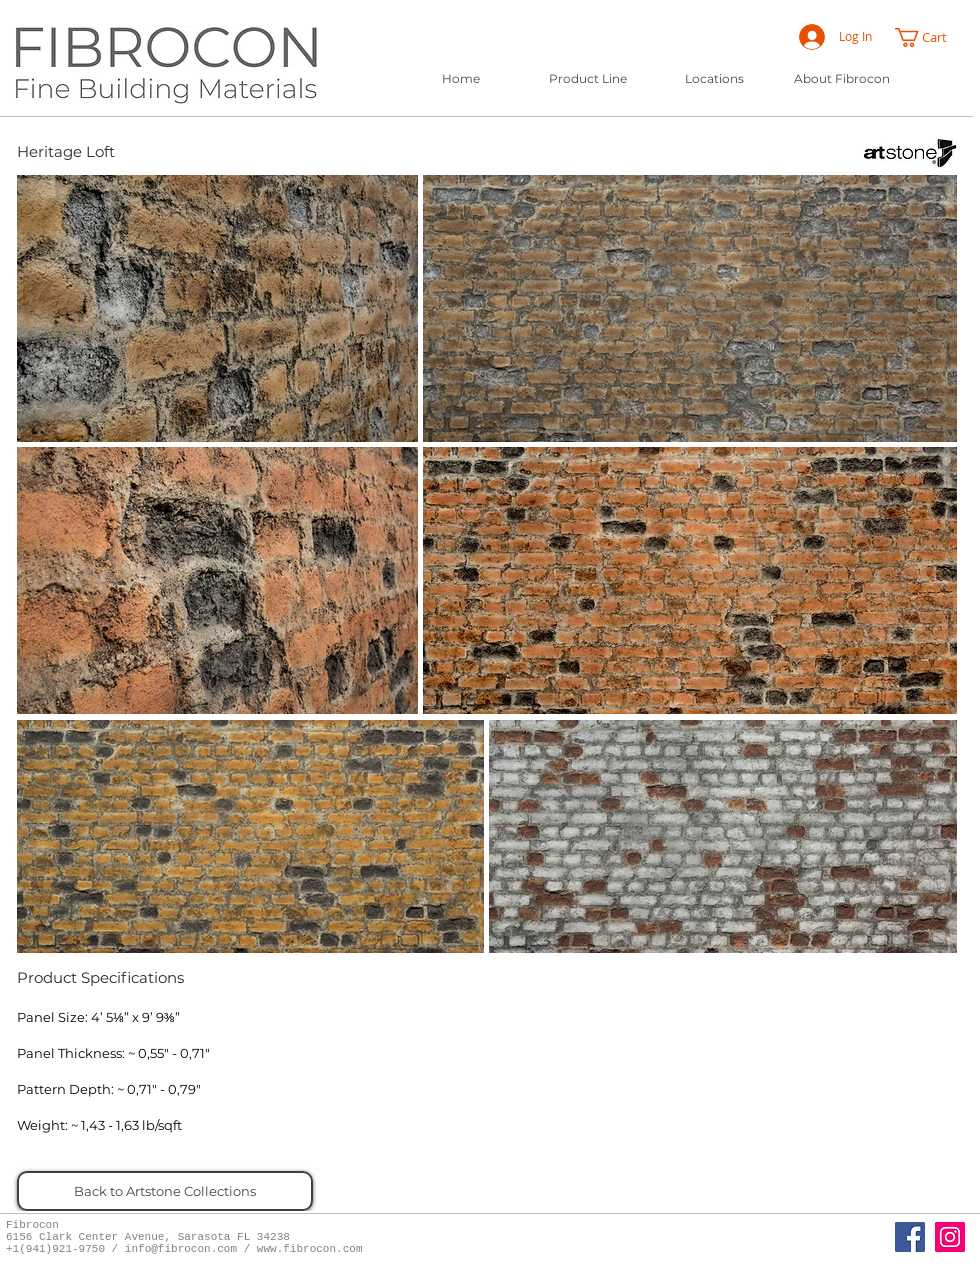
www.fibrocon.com (310, 1249)
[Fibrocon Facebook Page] (910, 1237)
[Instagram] (950, 1237)
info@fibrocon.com (181, 1249)
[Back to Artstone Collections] (165, 1191)
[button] (930, 37)
